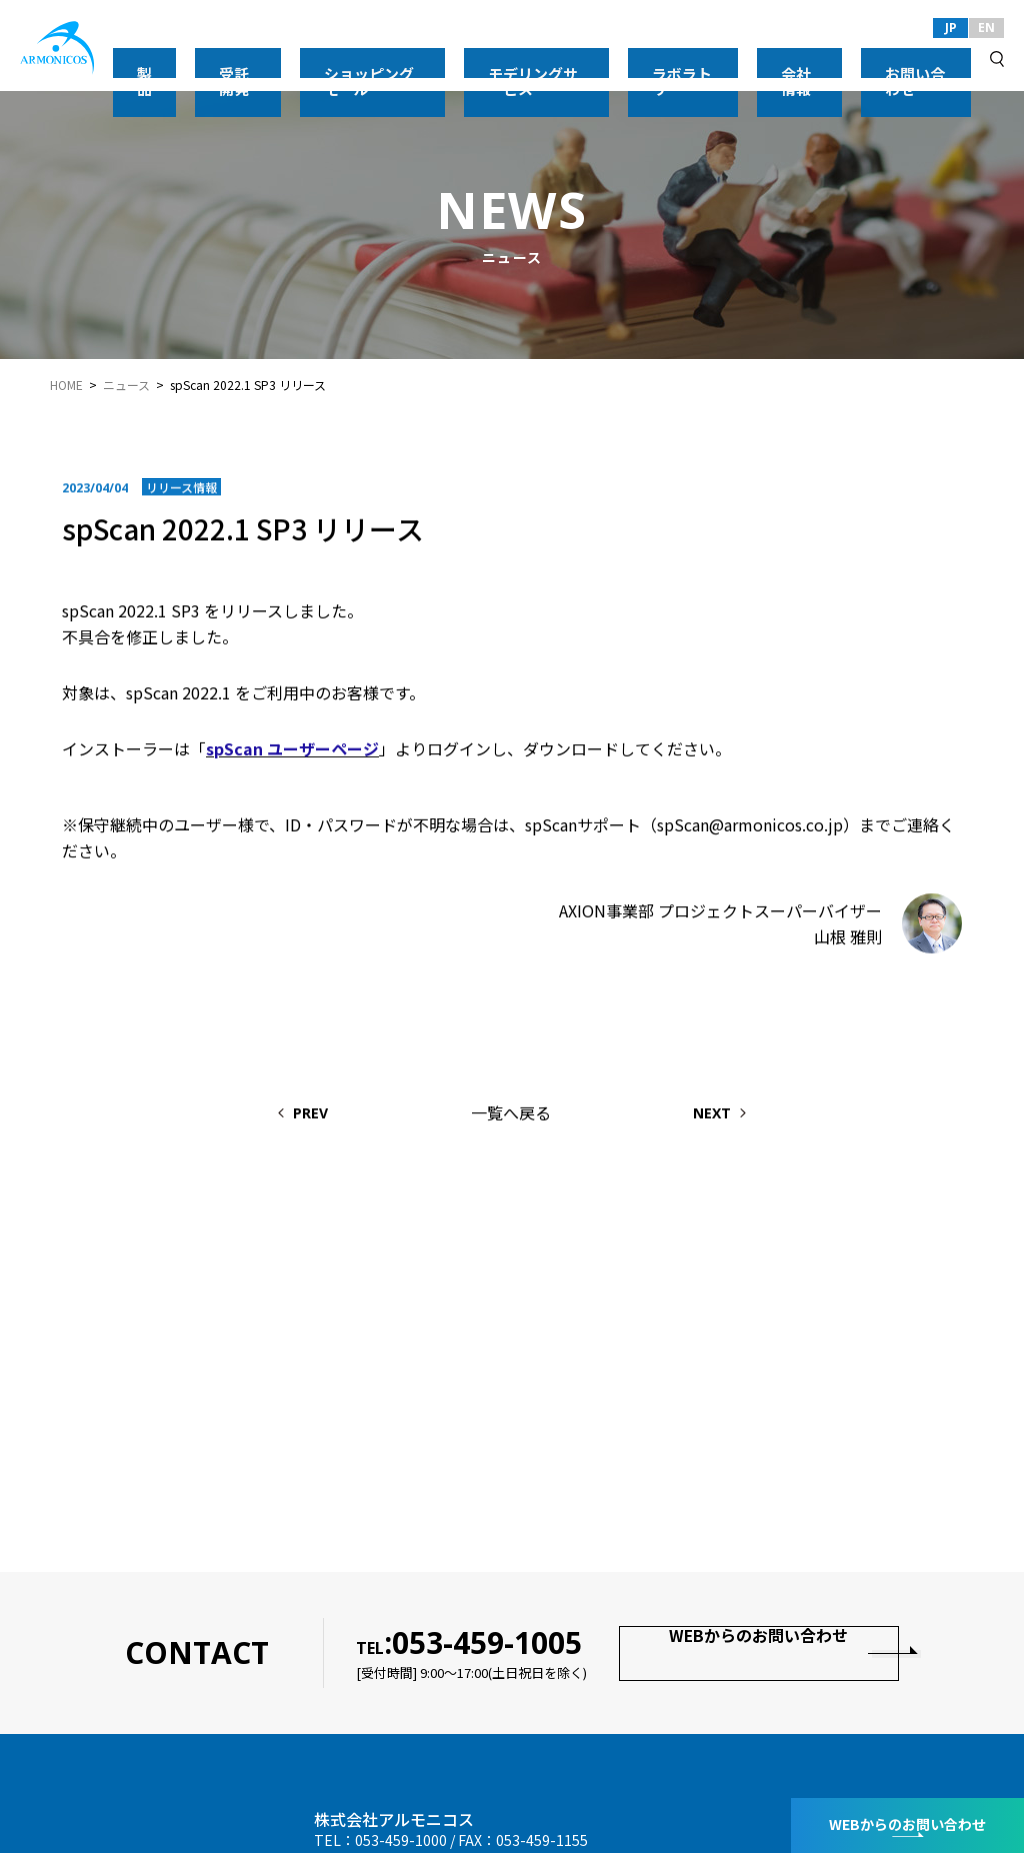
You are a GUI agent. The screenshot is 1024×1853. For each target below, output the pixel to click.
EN (986, 27)
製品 (350, 59)
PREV (268, 1115)
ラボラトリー (764, 59)
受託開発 (408, 59)
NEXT (755, 1115)
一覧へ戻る (511, 1115)
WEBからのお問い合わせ (755, 1652)
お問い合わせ (932, 59)
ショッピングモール (511, 59)
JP (951, 27)
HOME (66, 385)
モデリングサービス (647, 59)
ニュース (126, 385)
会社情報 (848, 59)
